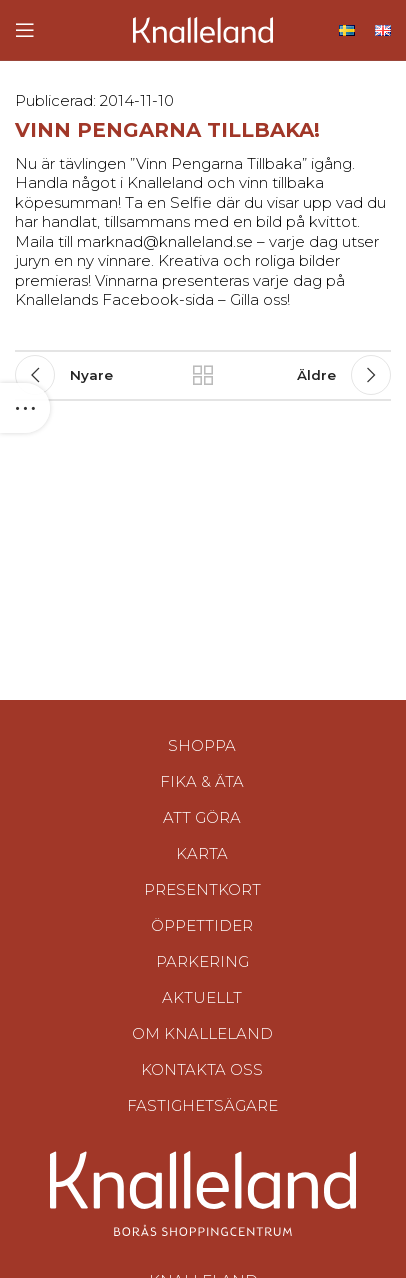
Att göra (202, 817)
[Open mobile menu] (25, 30)
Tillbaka (203, 375)
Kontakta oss (202, 1069)
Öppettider (202, 925)
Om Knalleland (202, 1033)
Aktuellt (202, 997)
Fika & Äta (202, 781)
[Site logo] (203, 28)
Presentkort (202, 889)
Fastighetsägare (202, 1105)
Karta (202, 853)
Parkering (202, 961)
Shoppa (202, 745)
